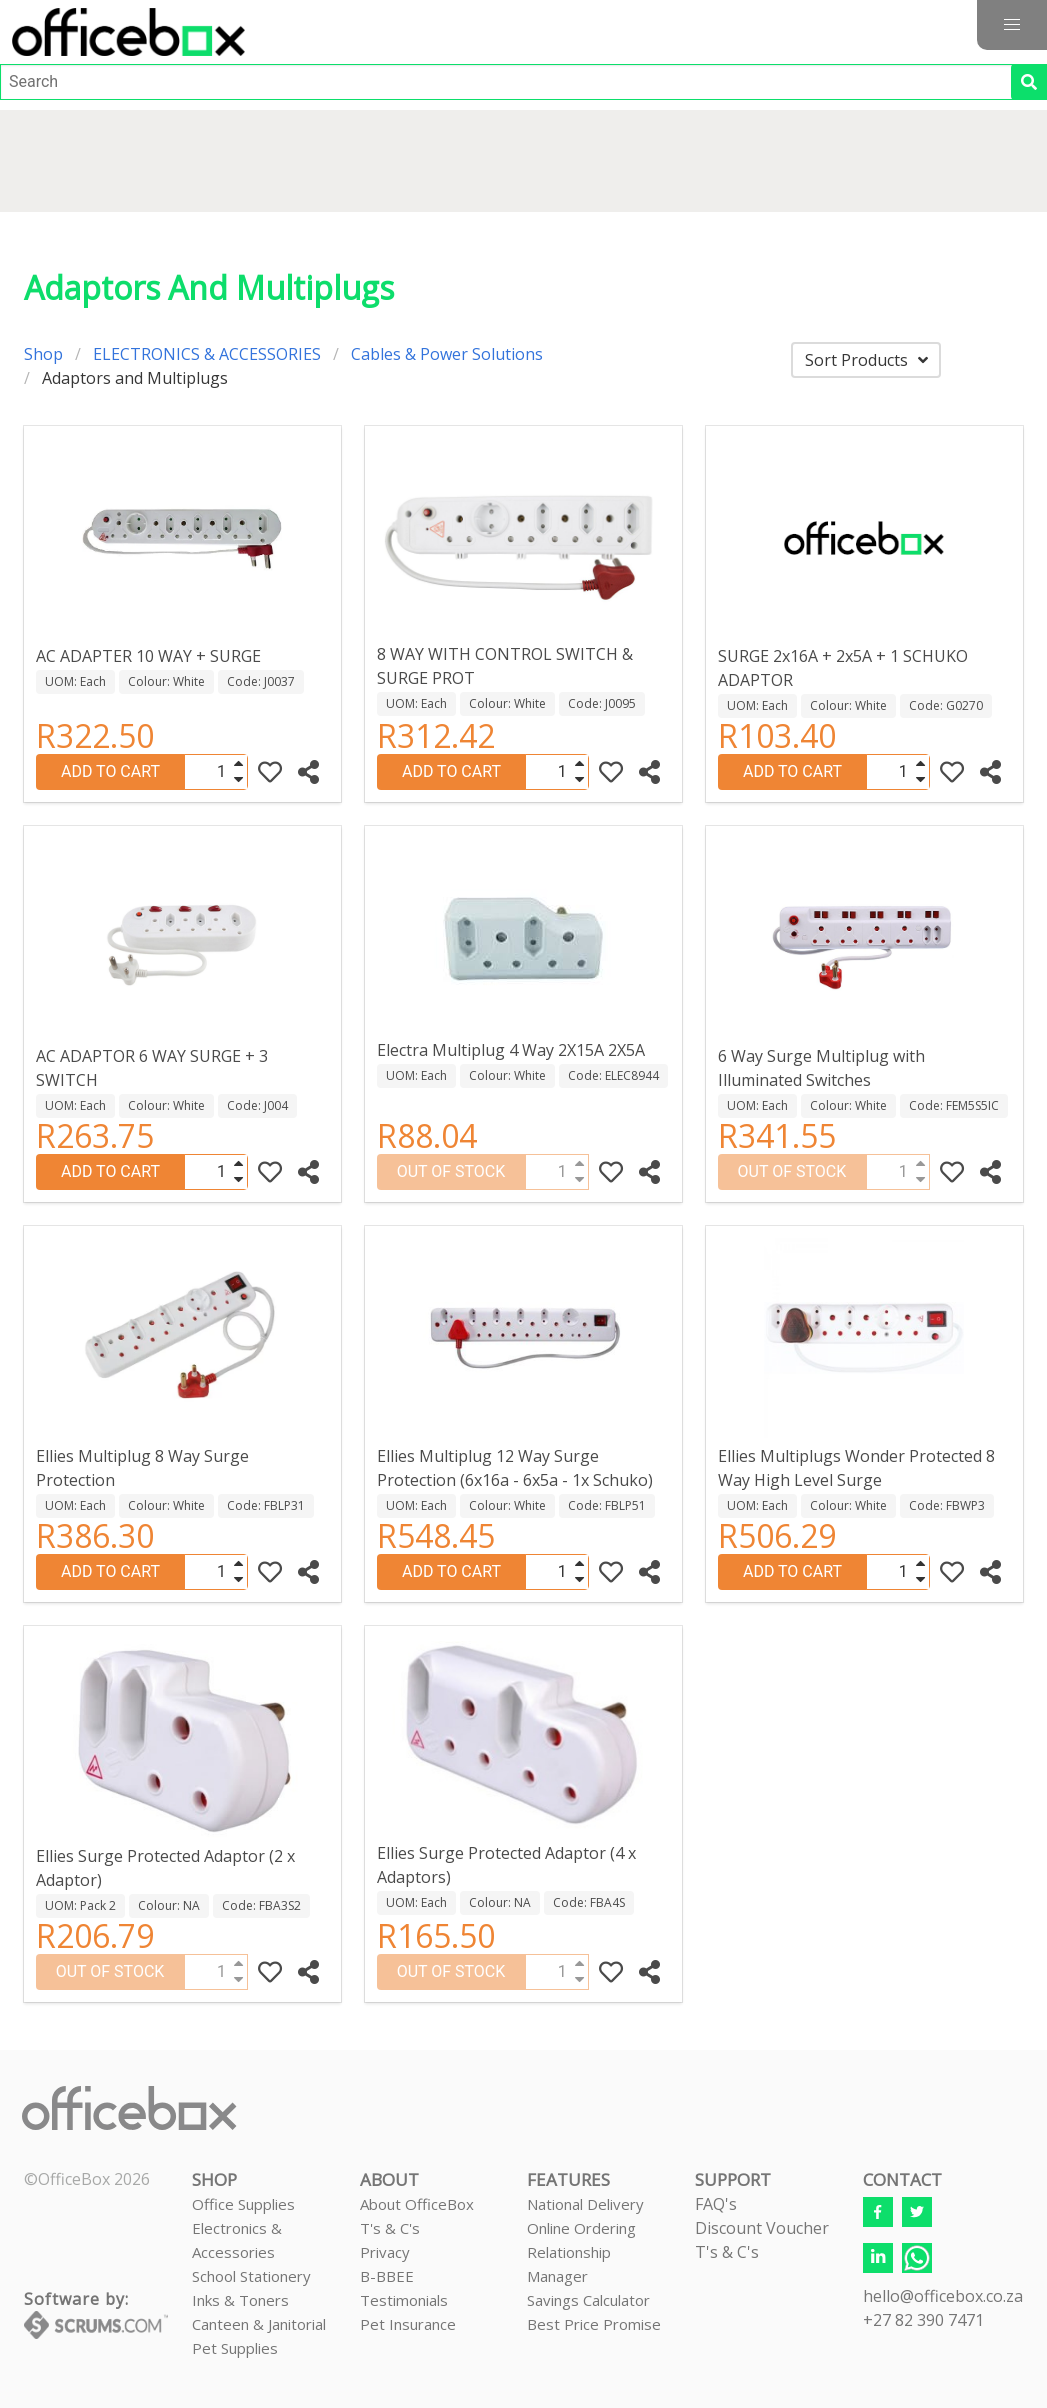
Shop (43, 354)
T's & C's (390, 2228)
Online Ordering (581, 2228)
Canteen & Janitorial (259, 2324)
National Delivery (585, 2204)
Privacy (385, 2252)
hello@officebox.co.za (943, 2296)
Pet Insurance (408, 2324)
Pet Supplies (235, 2348)
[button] (1012, 25)
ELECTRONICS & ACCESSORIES (207, 354)
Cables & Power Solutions (447, 354)
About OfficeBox (417, 2204)
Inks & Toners (240, 2300)
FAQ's (716, 2204)
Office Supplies (243, 2204)
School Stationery (251, 2276)
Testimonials (404, 2300)
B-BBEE (387, 2276)
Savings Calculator (588, 2300)
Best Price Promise (594, 2324)
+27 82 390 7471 (923, 2320)
